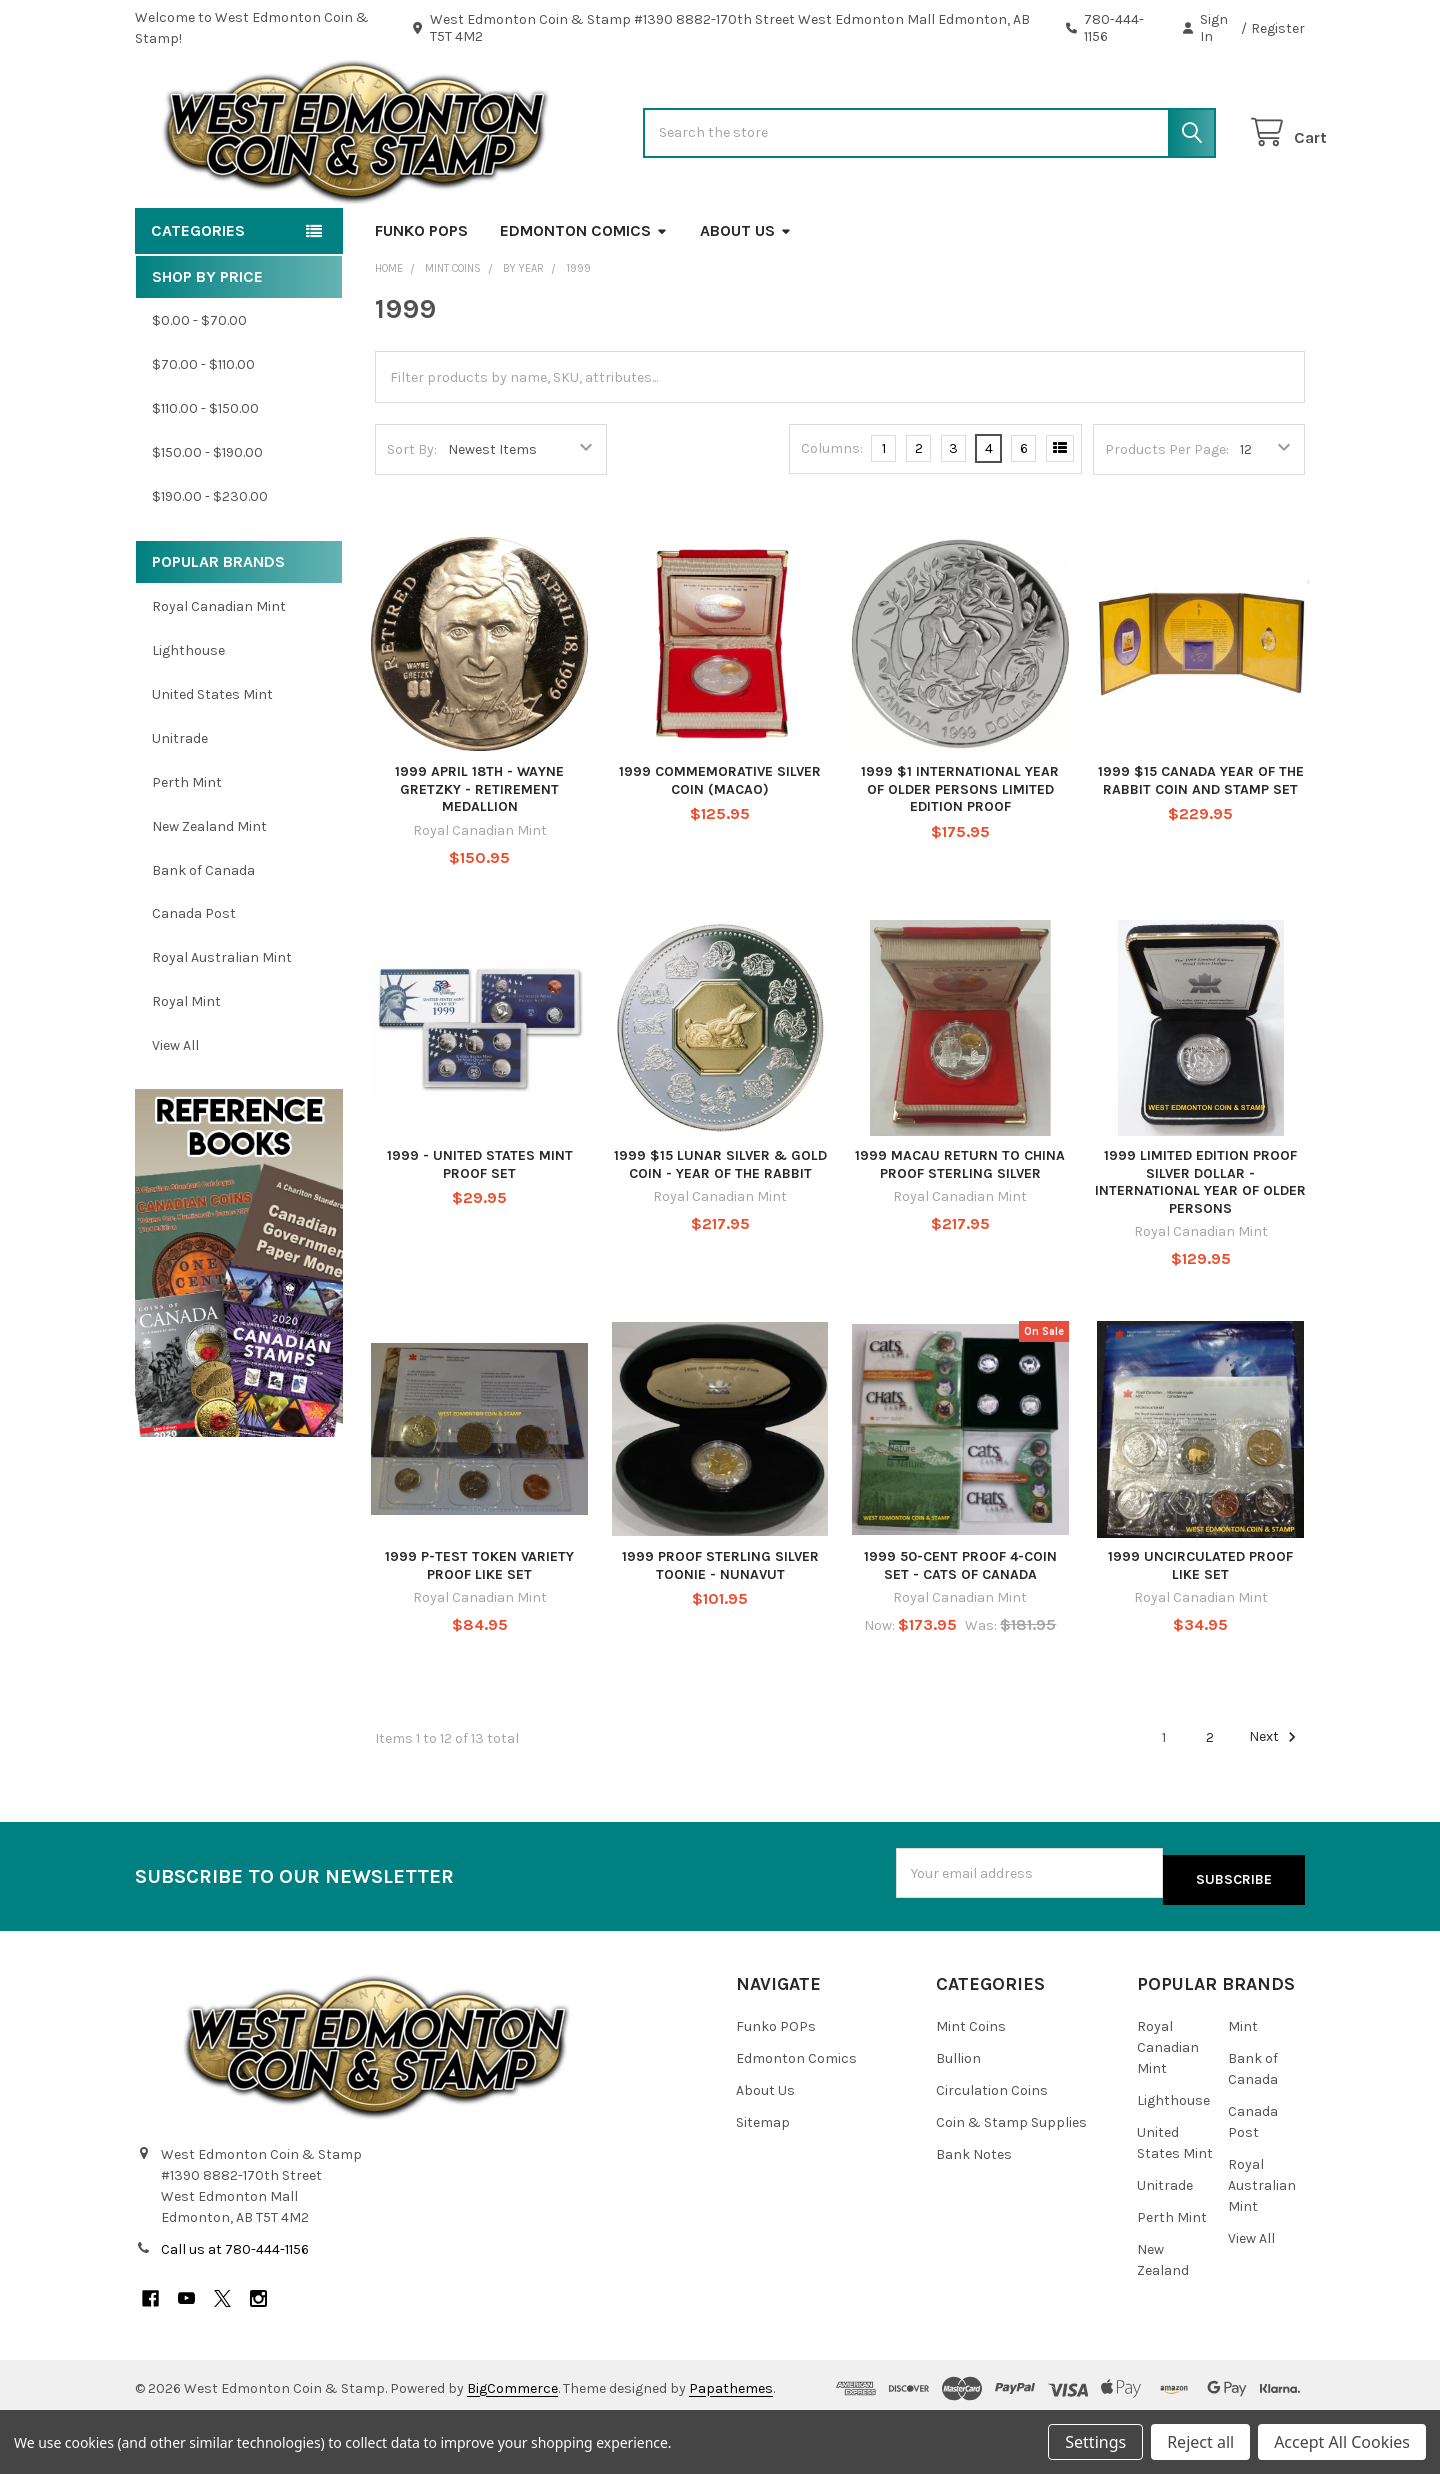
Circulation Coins (992, 2148)
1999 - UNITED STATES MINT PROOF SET (480, 1228)
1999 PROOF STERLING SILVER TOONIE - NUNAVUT (720, 1629)
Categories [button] (198, 294)
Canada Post (194, 977)
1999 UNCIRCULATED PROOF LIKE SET (1200, 1629)
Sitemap (763, 2180)
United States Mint (212, 758)
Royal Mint (186, 1065)
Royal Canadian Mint (219, 670)
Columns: (832, 512)
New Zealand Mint (209, 890)
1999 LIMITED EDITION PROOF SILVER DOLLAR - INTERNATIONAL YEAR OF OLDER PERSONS (1200, 1246)
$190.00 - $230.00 (210, 560)
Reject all (1200, 2442)
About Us (746, 294)
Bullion (958, 2116)
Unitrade (180, 802)
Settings (1095, 2442)
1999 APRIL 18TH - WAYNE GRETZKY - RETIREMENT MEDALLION (479, 853)
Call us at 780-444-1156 (235, 2306)
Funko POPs (421, 294)
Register (1278, 28)
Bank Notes (974, 2212)
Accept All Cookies (1342, 2442)
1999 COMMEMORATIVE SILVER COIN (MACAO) (720, 844)
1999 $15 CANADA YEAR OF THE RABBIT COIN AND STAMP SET (1201, 844)
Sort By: (412, 513)
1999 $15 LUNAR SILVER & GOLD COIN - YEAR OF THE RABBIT (720, 1228)
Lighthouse (188, 714)
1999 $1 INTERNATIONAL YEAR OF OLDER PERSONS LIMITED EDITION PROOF (960, 853)
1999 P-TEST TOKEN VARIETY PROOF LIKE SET (479, 1629)
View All (175, 1109)
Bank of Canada (203, 933)
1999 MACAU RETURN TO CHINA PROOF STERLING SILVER (960, 1228)
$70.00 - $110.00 (203, 428)
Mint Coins (971, 2084)
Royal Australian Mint (222, 1021)
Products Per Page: (1167, 513)
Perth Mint (187, 846)
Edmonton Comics (584, 294)
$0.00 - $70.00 (199, 384)
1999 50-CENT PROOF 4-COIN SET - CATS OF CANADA (960, 1629)
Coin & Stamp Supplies (1011, 2180)
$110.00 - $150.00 (205, 472)
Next (1275, 1801)
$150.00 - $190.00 (207, 516)
